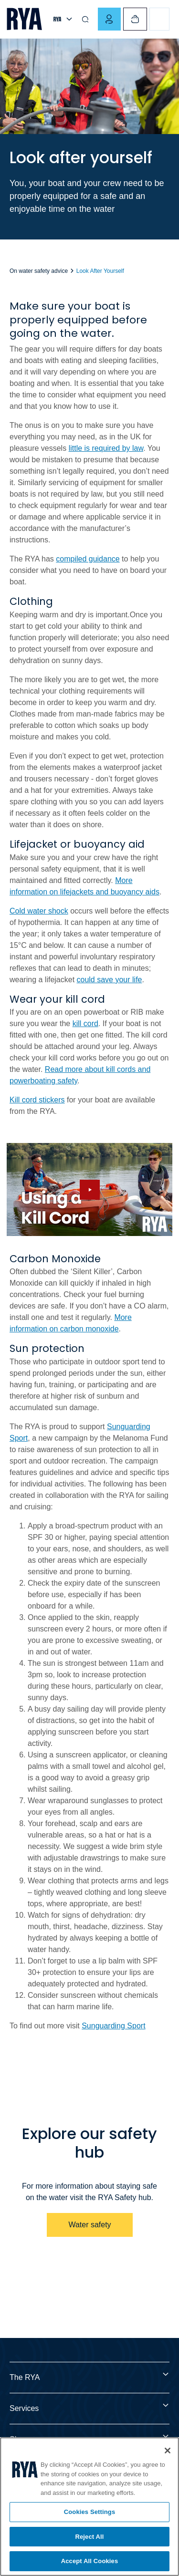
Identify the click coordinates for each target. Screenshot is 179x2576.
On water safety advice (39, 271)
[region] (89, 2506)
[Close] (167, 2450)
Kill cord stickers (37, 1100)
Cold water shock (39, 911)
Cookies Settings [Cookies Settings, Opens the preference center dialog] (90, 2511)
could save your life (109, 980)
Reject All (89, 2536)
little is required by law (106, 448)
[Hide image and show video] (89, 1189)
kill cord (85, 1023)
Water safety (89, 2225)
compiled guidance (87, 559)
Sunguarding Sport (113, 2026)
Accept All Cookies (89, 2561)
